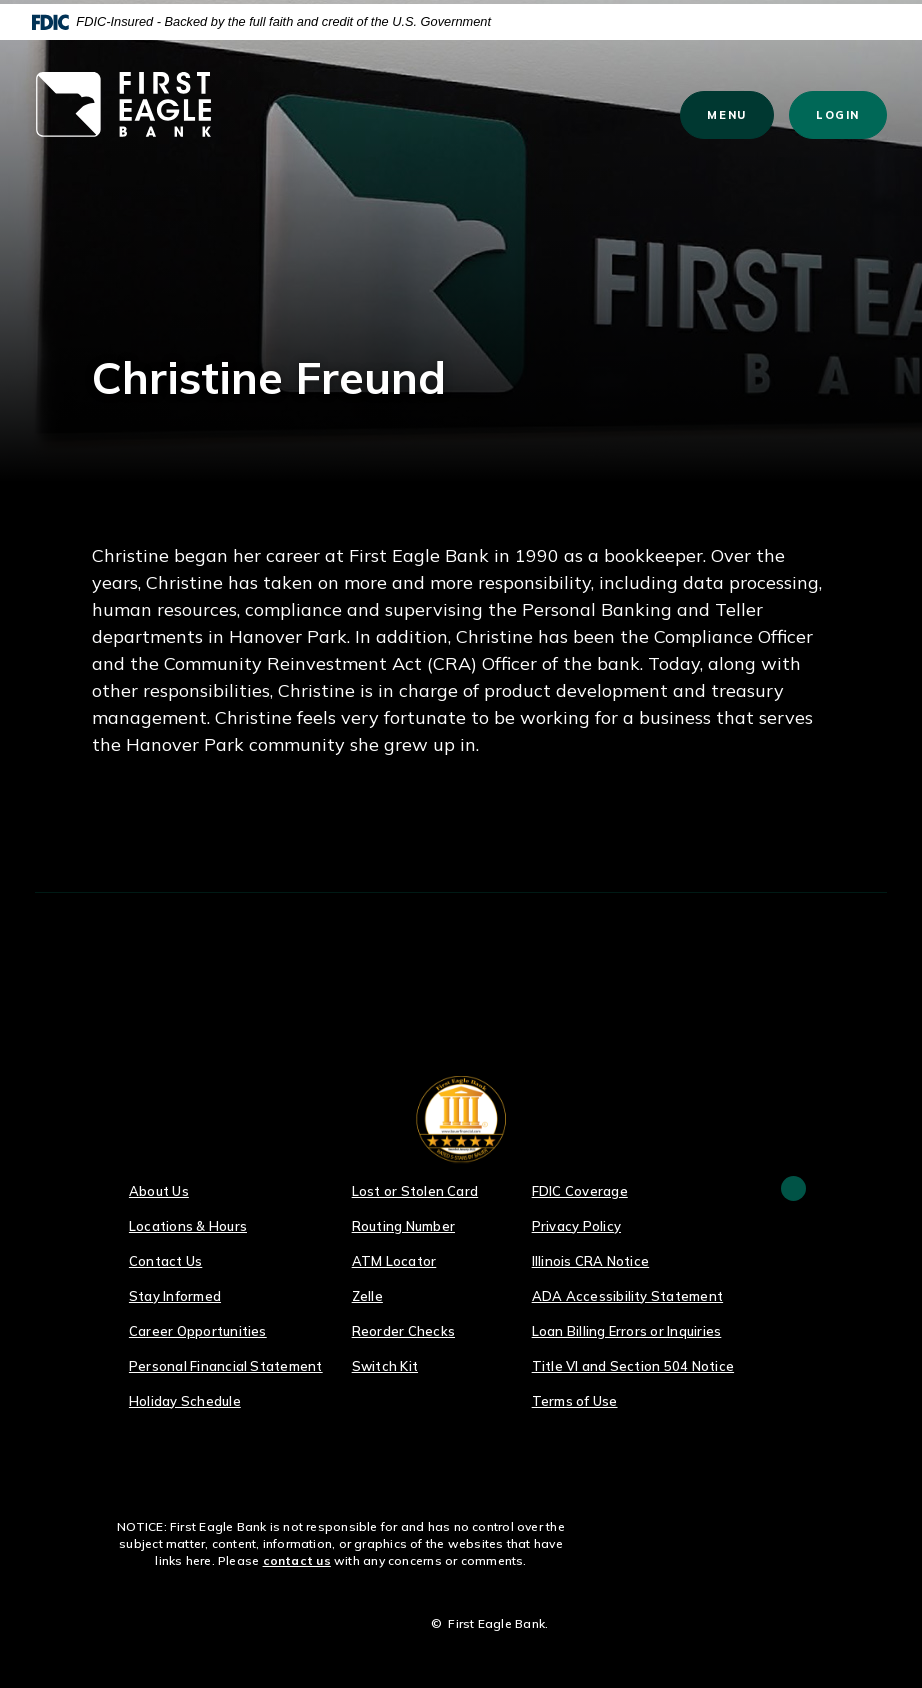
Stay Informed (175, 1296)
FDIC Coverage (580, 1191)
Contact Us (165, 1261)
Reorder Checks (403, 1331)
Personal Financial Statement (226, 1366)
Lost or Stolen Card (415, 1191)
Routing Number (403, 1226)
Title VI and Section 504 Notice (633, 1366)
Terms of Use (575, 1401)
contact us (297, 1560)
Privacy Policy (576, 1226)
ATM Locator (394, 1261)
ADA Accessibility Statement (627, 1296)
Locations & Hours (188, 1226)
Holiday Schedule (185, 1401)
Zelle (367, 1296)
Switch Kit (385, 1366)
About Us (159, 1191)
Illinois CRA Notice (591, 1261)
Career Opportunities (198, 1331)
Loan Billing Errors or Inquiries (627, 1331)
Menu (736, 114)
